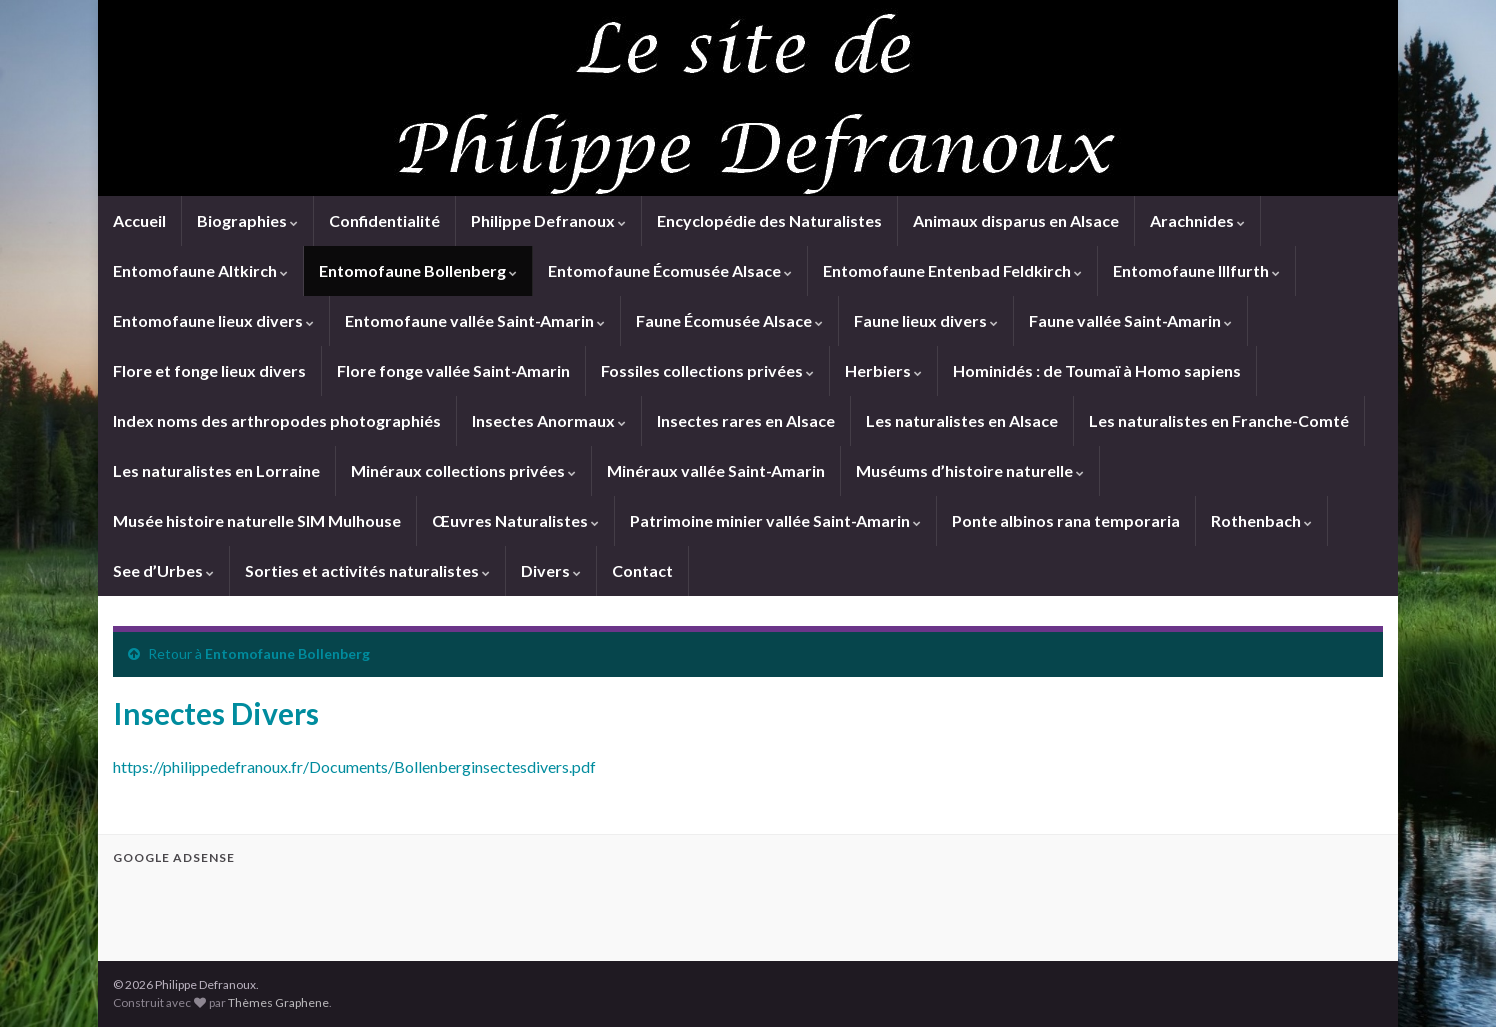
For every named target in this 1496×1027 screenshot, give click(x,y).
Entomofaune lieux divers (213, 320)
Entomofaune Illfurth (1196, 270)
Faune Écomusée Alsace (729, 320)
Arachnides (1197, 220)
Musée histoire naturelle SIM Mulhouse (257, 520)
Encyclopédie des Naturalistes (769, 220)
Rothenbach (1261, 520)
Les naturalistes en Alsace (962, 420)
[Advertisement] (347, 910)
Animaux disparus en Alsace (1016, 220)
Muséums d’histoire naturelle (970, 470)
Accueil (139, 220)
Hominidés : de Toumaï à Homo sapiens (1097, 370)
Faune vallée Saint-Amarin (1130, 320)
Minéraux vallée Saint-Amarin (716, 470)
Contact (642, 570)
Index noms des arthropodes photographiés (277, 420)
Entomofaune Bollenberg (418, 270)
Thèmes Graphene (278, 1002)
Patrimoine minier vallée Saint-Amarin (775, 520)
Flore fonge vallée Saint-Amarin (453, 370)
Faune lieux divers (926, 320)
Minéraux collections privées (463, 470)
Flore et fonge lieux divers (209, 370)
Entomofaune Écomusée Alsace (670, 270)
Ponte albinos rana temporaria (1066, 520)
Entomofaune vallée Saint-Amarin (475, 320)
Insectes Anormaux (549, 420)
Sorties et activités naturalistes (367, 570)
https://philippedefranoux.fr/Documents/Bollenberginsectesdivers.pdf (354, 766)
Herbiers (883, 370)
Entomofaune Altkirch (200, 270)
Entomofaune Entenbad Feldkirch (952, 270)
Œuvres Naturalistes (515, 520)
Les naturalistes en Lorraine (216, 470)
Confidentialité (384, 220)
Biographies (247, 220)
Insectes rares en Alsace (746, 420)
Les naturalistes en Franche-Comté (1219, 420)
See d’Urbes (163, 570)
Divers (551, 570)
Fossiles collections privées (707, 370)
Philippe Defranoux (548, 220)
